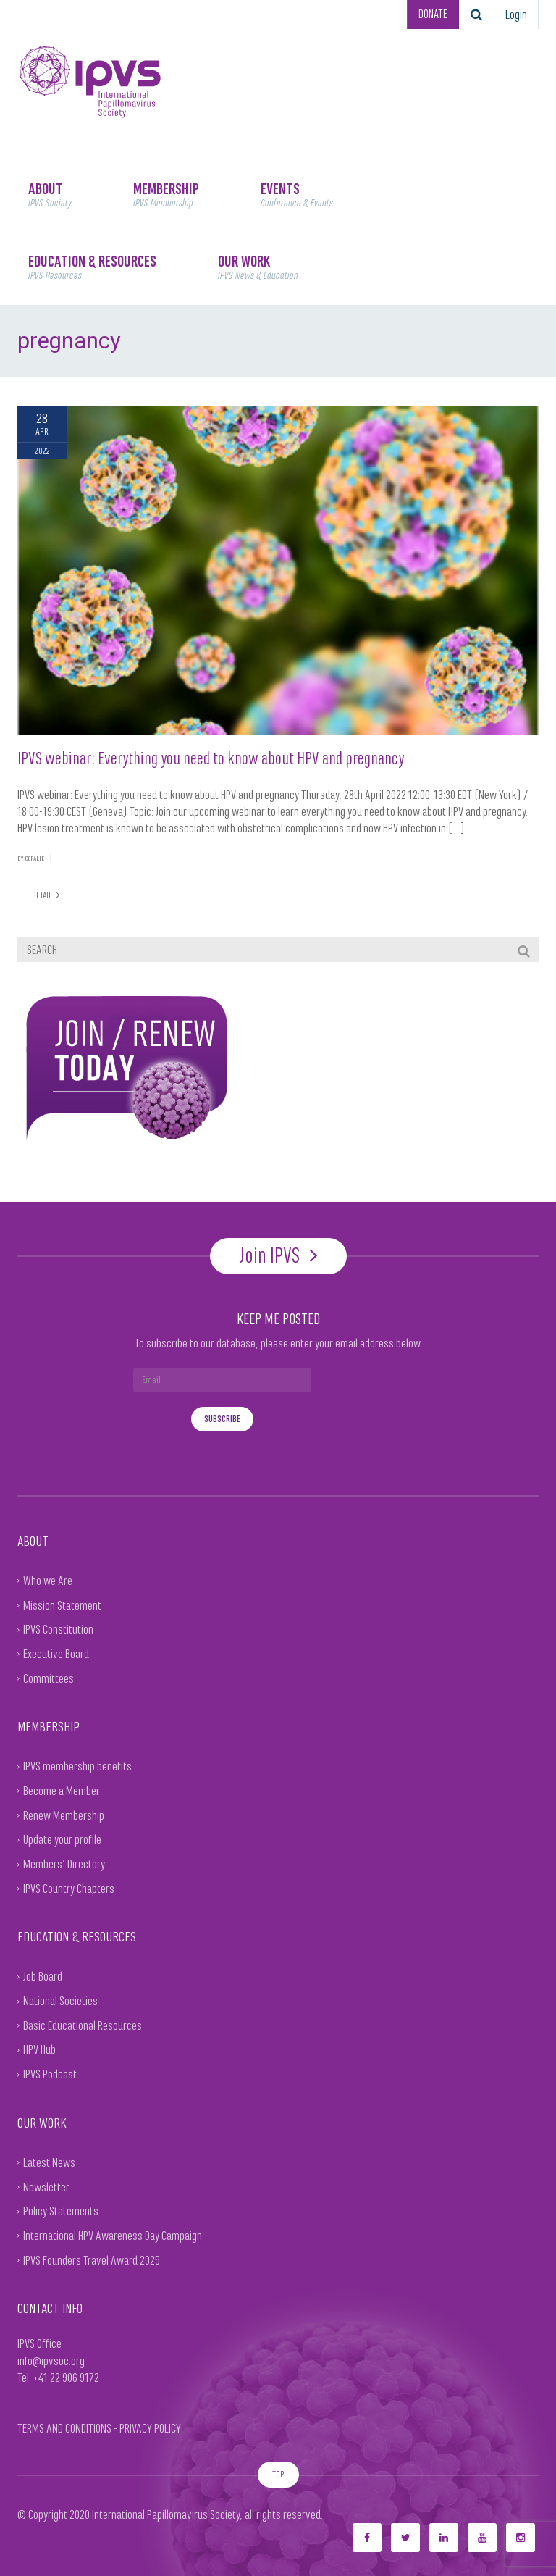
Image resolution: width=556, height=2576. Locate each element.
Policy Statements (60, 2210)
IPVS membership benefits (77, 1766)
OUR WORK (258, 267)
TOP (278, 2473)
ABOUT (50, 195)
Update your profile (62, 1839)
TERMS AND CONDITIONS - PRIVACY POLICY (99, 2427)
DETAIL (46, 894)
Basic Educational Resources (82, 2024)
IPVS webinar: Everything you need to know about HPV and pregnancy (210, 757)
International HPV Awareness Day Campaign (112, 2235)
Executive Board (56, 1653)
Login (516, 14)
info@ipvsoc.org (51, 2360)
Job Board (42, 1976)
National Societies (60, 2000)
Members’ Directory (64, 1863)
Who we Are (47, 1580)
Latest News (49, 2161)
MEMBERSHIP (166, 195)
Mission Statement (62, 1604)
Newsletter (46, 2186)
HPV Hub (39, 2049)
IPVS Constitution (58, 1628)
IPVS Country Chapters (68, 1888)
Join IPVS (278, 1254)
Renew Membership (63, 1814)
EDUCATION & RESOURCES (92, 267)
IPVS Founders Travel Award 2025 (91, 2259)
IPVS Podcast (50, 2073)
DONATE (431, 14)
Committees (48, 1677)
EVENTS (297, 195)
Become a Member (61, 1790)
